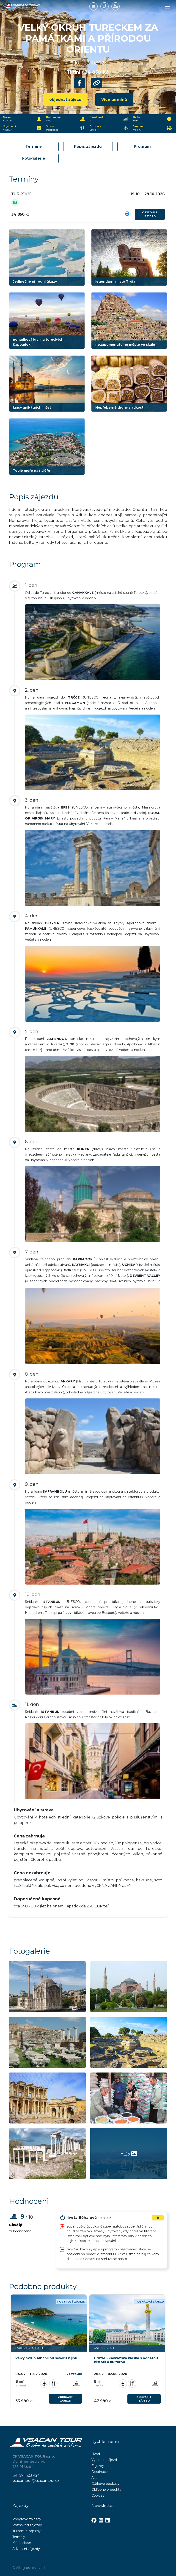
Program (142, 146)
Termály (18, 2537)
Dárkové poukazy (105, 2484)
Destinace (99, 2472)
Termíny (33, 146)
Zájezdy (97, 2466)
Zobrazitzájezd (65, 2398)
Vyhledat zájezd (104, 2460)
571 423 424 (29, 2475)
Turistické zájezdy (26, 2531)
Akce (95, 2478)
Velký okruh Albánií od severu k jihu (46, 2358)
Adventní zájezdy (26, 2549)
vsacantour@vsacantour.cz (35, 2480)
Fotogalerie (33, 158)
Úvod (95, 2454)
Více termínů (114, 99)
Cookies (97, 2495)
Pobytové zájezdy (26, 2519)
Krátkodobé (21, 2543)
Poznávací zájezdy (27, 2525)
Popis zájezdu (88, 146)
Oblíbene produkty (106, 2490)
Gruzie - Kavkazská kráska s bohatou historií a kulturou (126, 2360)
